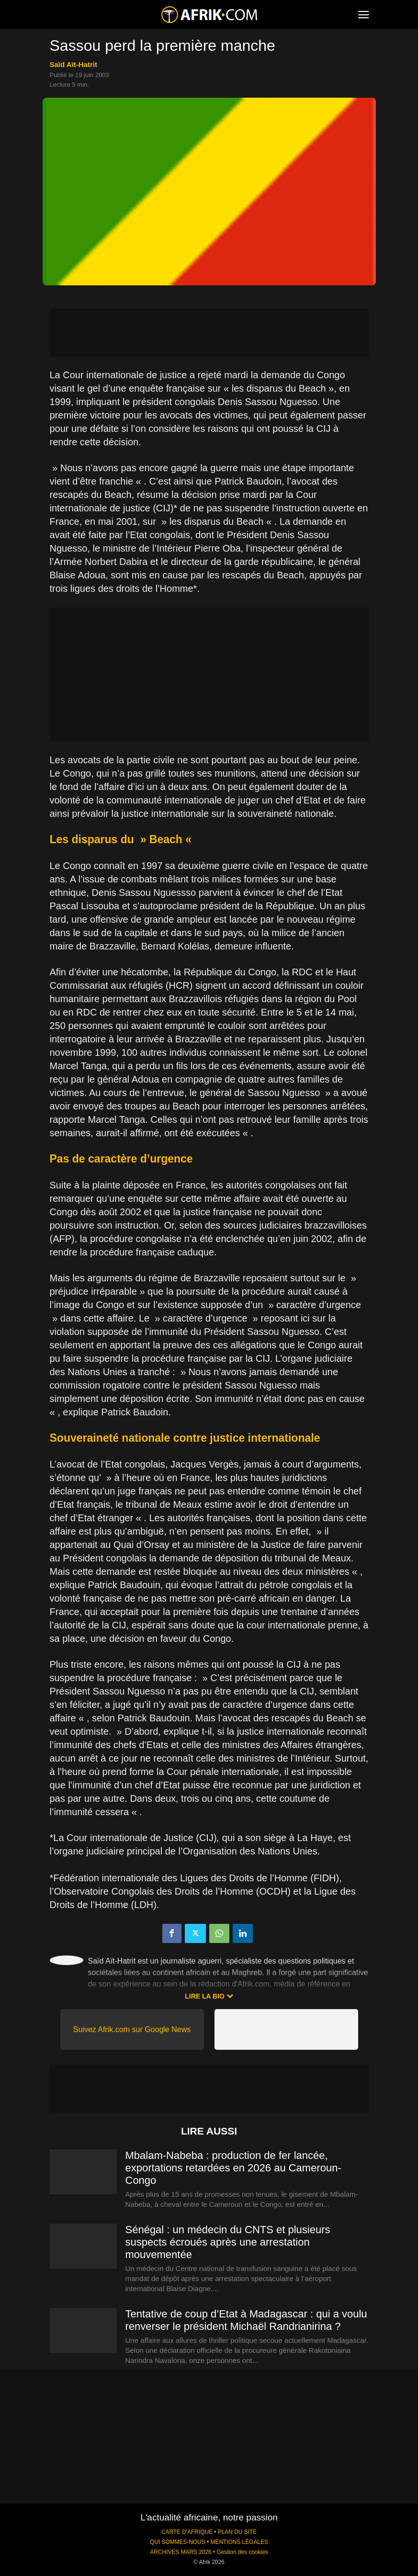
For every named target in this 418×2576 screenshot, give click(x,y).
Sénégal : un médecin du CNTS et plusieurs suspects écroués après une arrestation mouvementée (227, 2242)
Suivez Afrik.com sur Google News (132, 2029)
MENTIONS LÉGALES (239, 2542)
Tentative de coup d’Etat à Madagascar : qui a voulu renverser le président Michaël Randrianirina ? (246, 2320)
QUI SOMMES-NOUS (177, 2542)
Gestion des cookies (242, 2552)
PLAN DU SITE (237, 2532)
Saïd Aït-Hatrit (73, 64)
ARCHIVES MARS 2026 (180, 2552)
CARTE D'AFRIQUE (187, 2532)
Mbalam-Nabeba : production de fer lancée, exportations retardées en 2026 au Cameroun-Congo (233, 2167)
